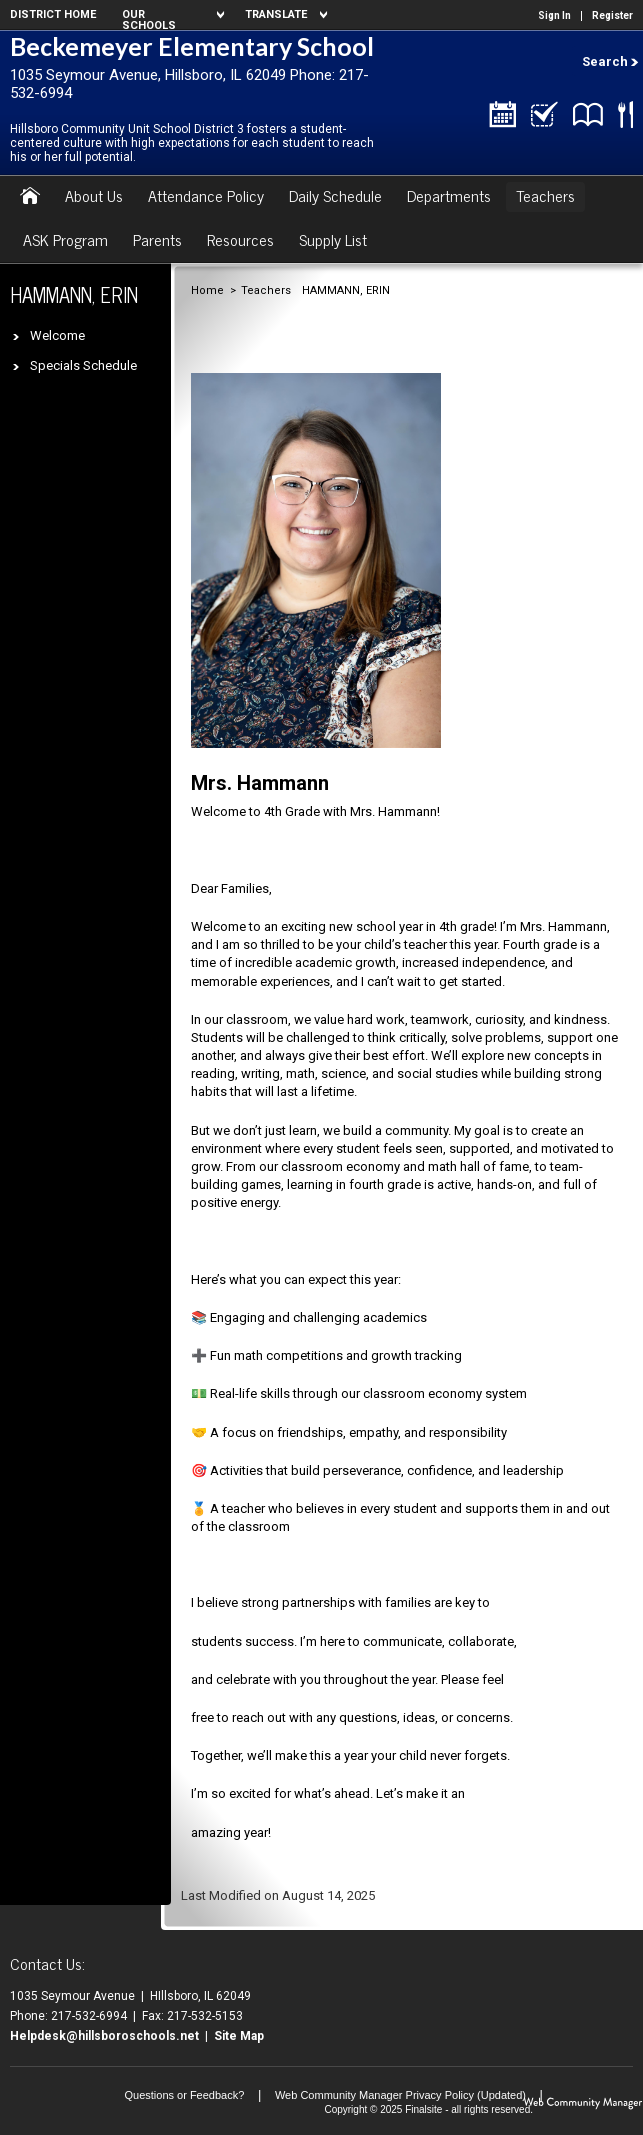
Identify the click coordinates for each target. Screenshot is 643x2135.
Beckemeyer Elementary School (192, 46)
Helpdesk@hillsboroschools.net (104, 2036)
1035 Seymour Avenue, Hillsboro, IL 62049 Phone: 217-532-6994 (189, 84)
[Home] (30, 197)
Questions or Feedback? (184, 2095)
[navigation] (170, 15)
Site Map (239, 2036)
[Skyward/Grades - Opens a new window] (544, 118)
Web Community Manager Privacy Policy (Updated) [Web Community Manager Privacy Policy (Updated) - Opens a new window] (400, 2095)
